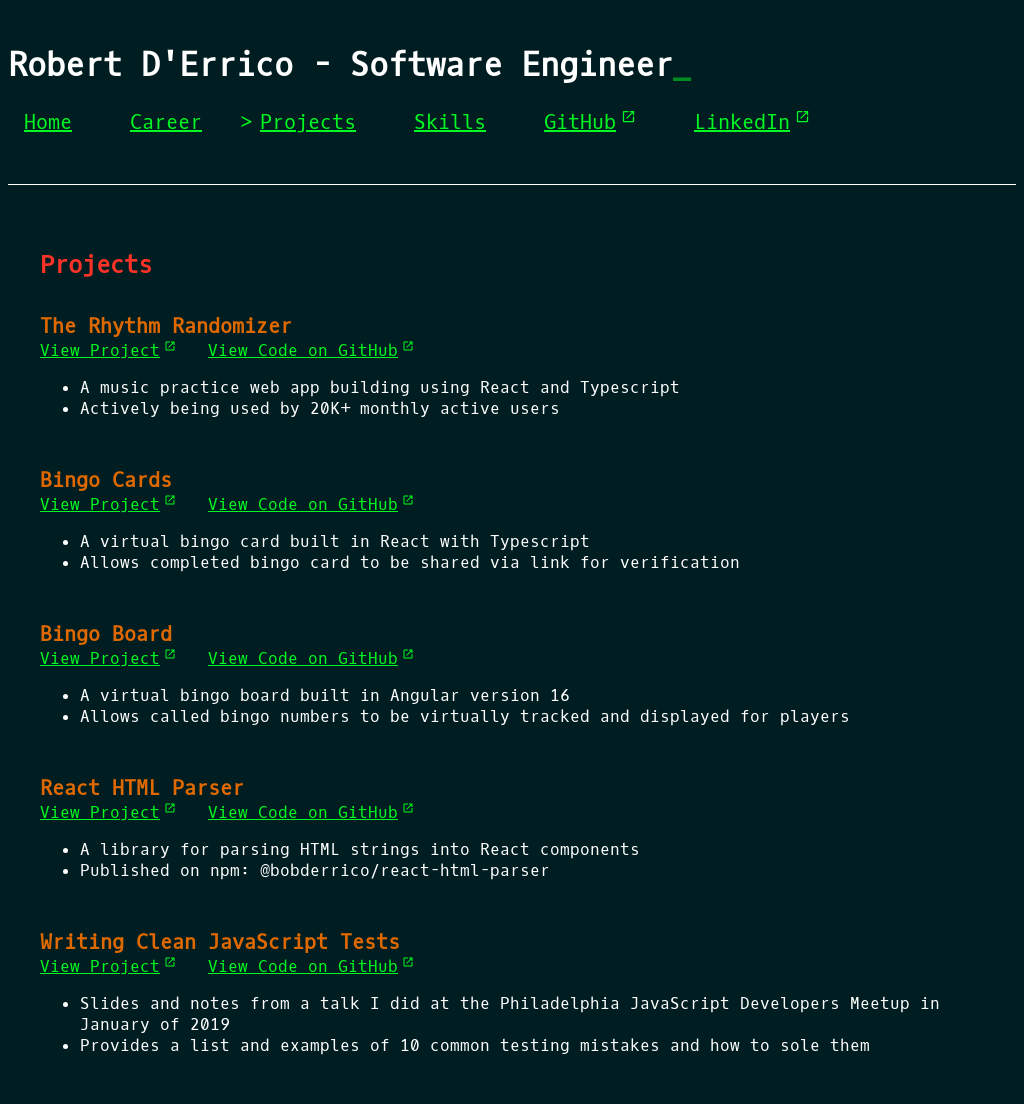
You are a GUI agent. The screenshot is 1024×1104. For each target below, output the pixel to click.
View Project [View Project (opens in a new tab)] (108, 350)
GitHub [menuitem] (590, 122)
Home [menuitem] (48, 122)
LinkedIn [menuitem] (752, 122)
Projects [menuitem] (308, 122)
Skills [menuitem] (450, 122)
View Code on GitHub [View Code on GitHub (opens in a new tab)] (311, 350)
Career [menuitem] (166, 122)
